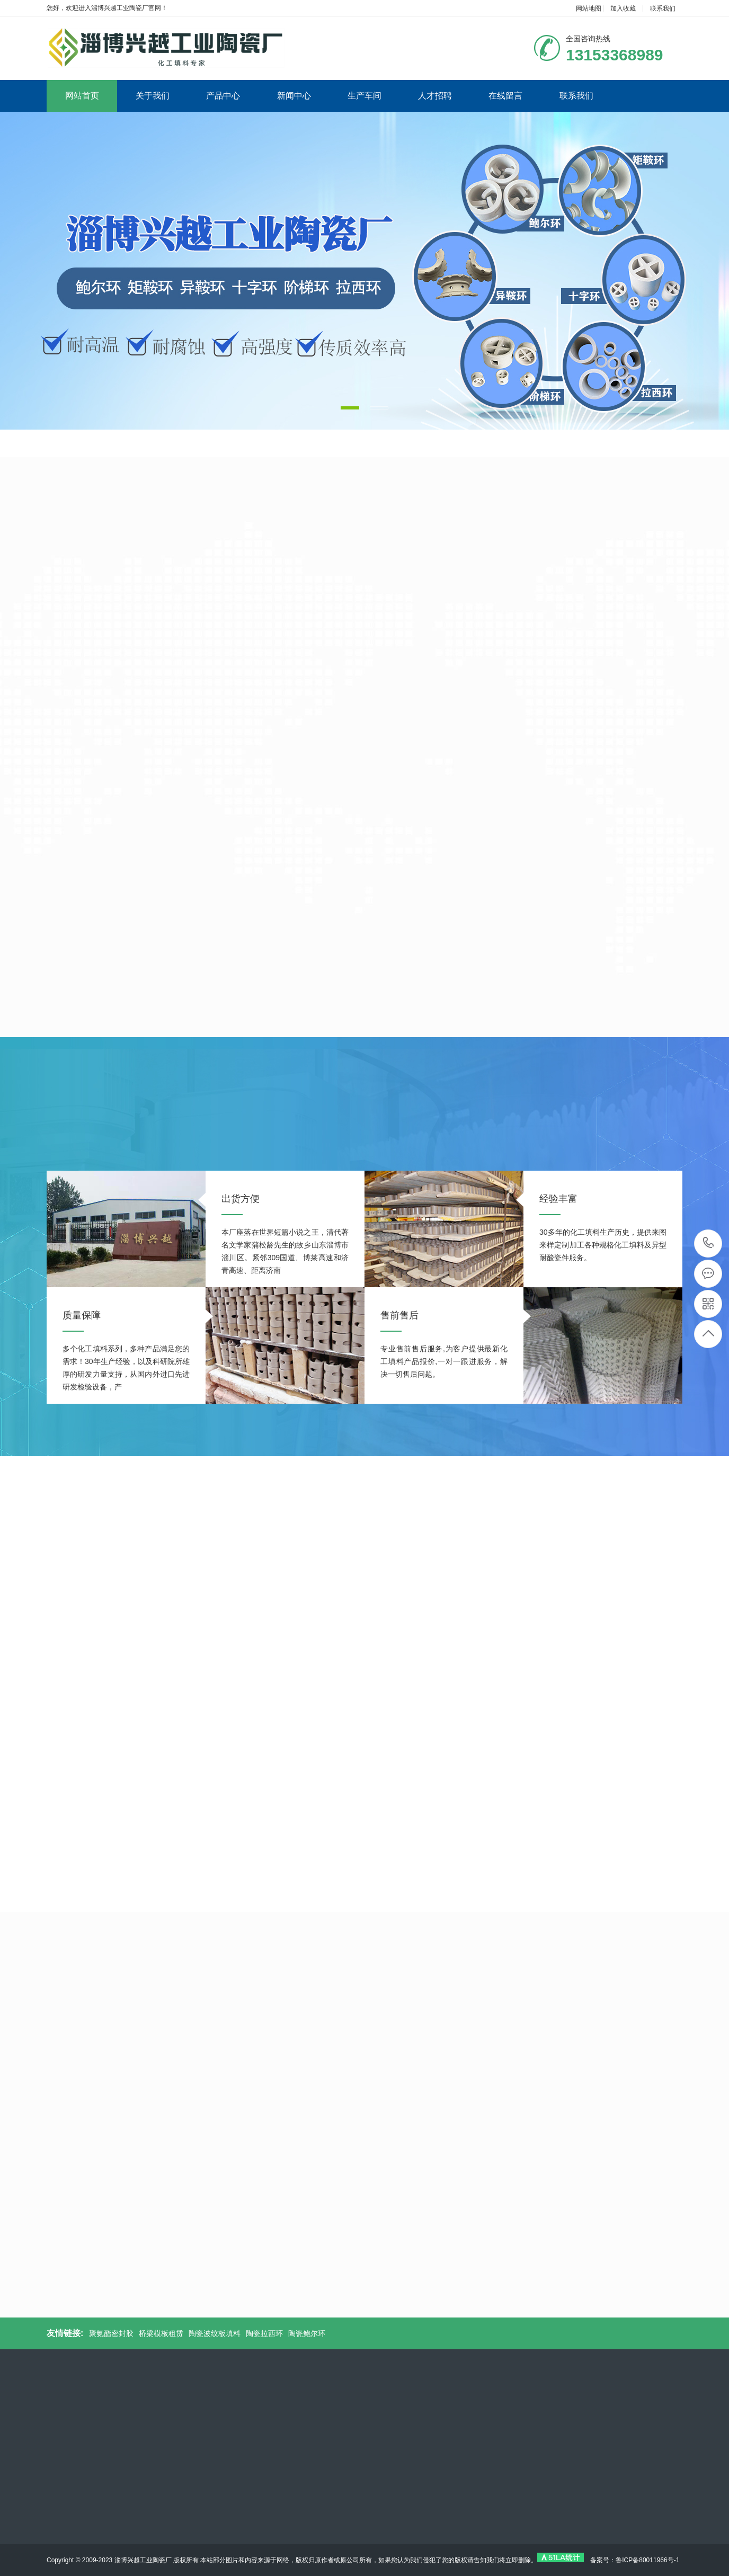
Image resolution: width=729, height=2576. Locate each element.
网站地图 (588, 8)
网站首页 (82, 95)
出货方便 (240, 1198)
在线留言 (505, 95)
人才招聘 (435, 95)
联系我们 (662, 8)
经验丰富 (558, 1198)
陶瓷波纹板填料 (215, 2333)
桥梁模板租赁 (161, 2333)
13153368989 (709, 1242)
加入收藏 (623, 8)
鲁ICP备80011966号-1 (647, 2560)
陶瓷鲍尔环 (306, 2333)
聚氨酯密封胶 (111, 2333)
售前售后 (399, 1315)
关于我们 (153, 95)
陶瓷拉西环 (264, 2333)
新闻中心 (294, 95)
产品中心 (223, 95)
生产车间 (364, 95)
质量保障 (82, 1315)
